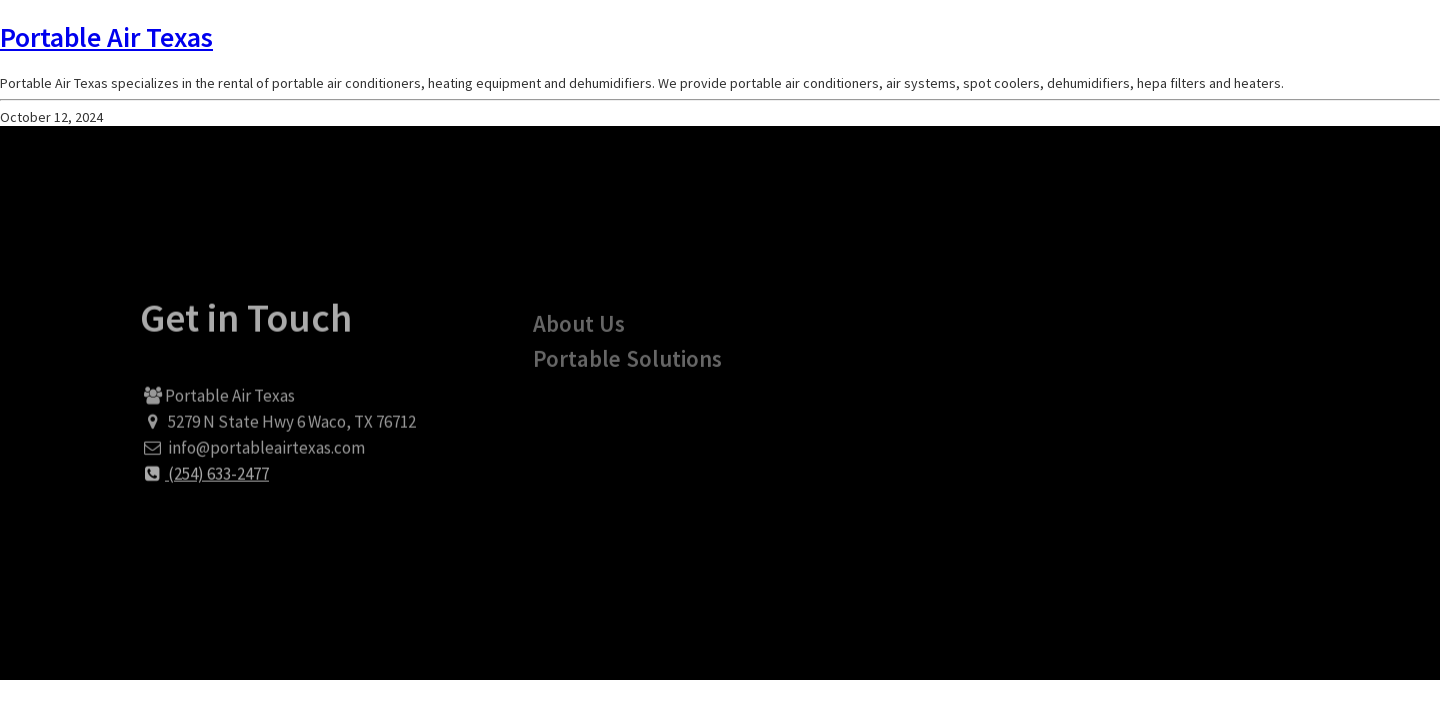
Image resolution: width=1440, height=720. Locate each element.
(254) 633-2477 (204, 484)
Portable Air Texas (106, 37)
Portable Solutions (627, 374)
